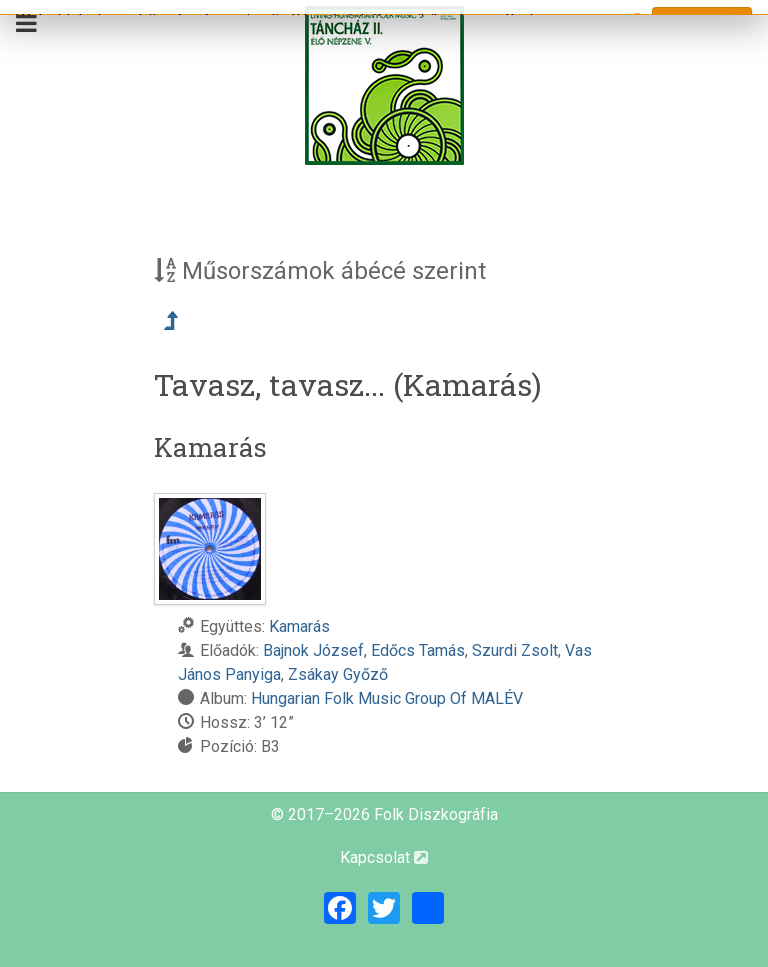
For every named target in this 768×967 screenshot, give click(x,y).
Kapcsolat (384, 857)
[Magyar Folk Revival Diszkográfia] (384, 85)
